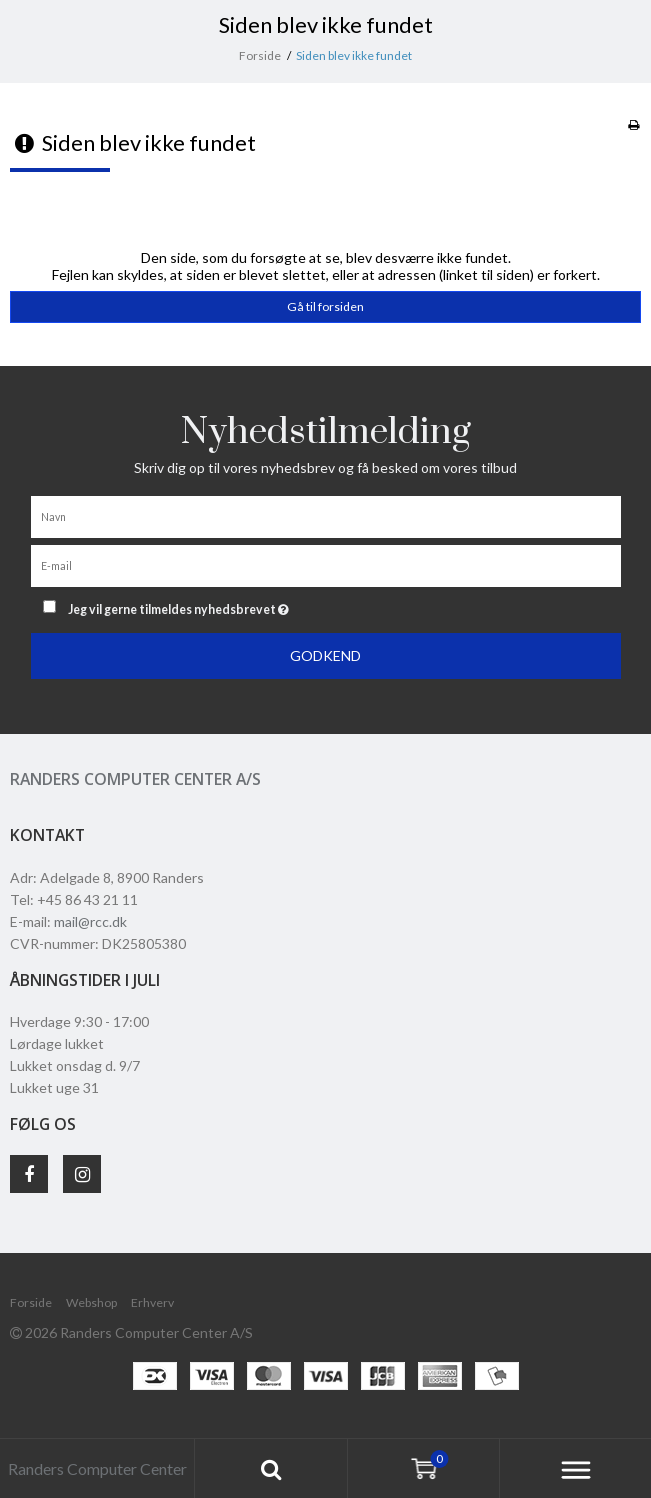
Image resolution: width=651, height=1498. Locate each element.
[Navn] (326, 515)
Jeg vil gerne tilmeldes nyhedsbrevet (228, 605)
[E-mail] (326, 564)
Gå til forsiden (325, 306)
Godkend (325, 655)
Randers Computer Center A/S (135, 779)
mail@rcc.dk (90, 921)
